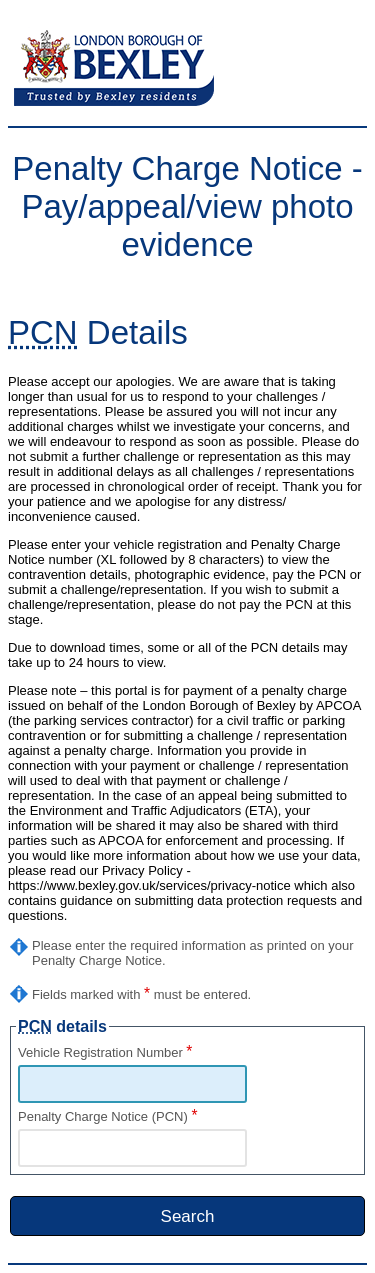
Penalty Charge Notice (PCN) (107, 1116)
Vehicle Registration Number (105, 1052)
